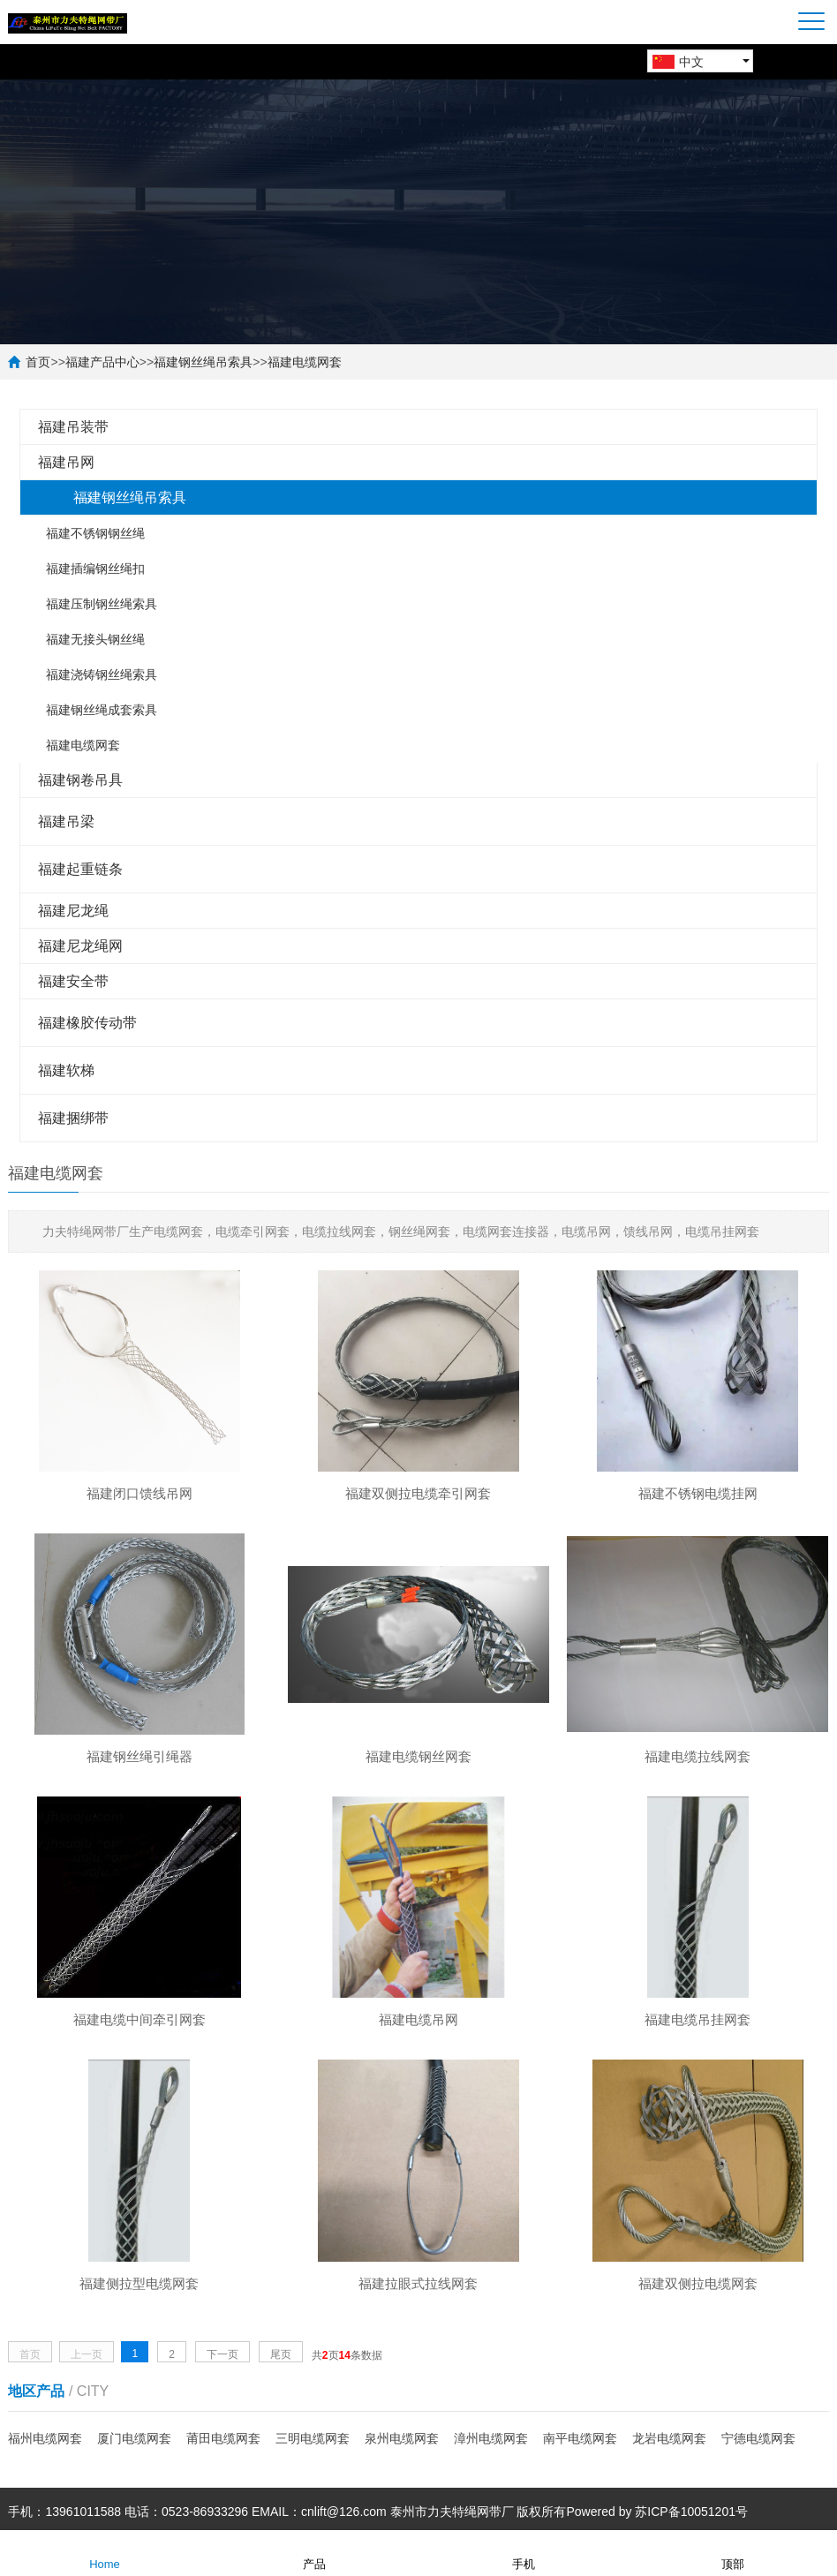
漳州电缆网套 (491, 2438)
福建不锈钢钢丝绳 (95, 533)
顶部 (732, 2552)
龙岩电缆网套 (669, 2438)
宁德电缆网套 (758, 2438)
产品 (314, 2552)
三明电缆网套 (312, 2438)
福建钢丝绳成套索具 (101, 710)
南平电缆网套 (580, 2438)
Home (104, 2552)
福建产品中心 (102, 362)
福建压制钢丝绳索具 (101, 604)
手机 (523, 2552)
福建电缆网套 (305, 362)
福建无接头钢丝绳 (95, 639)
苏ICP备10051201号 (691, 2511)
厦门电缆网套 (134, 2438)
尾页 (280, 2354)
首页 (38, 362)
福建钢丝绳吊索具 (203, 362)
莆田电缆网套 (223, 2438)
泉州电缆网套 (402, 2438)
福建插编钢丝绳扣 (95, 568)
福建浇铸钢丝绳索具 (101, 674)
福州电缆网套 (45, 2438)
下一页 (222, 2354)
